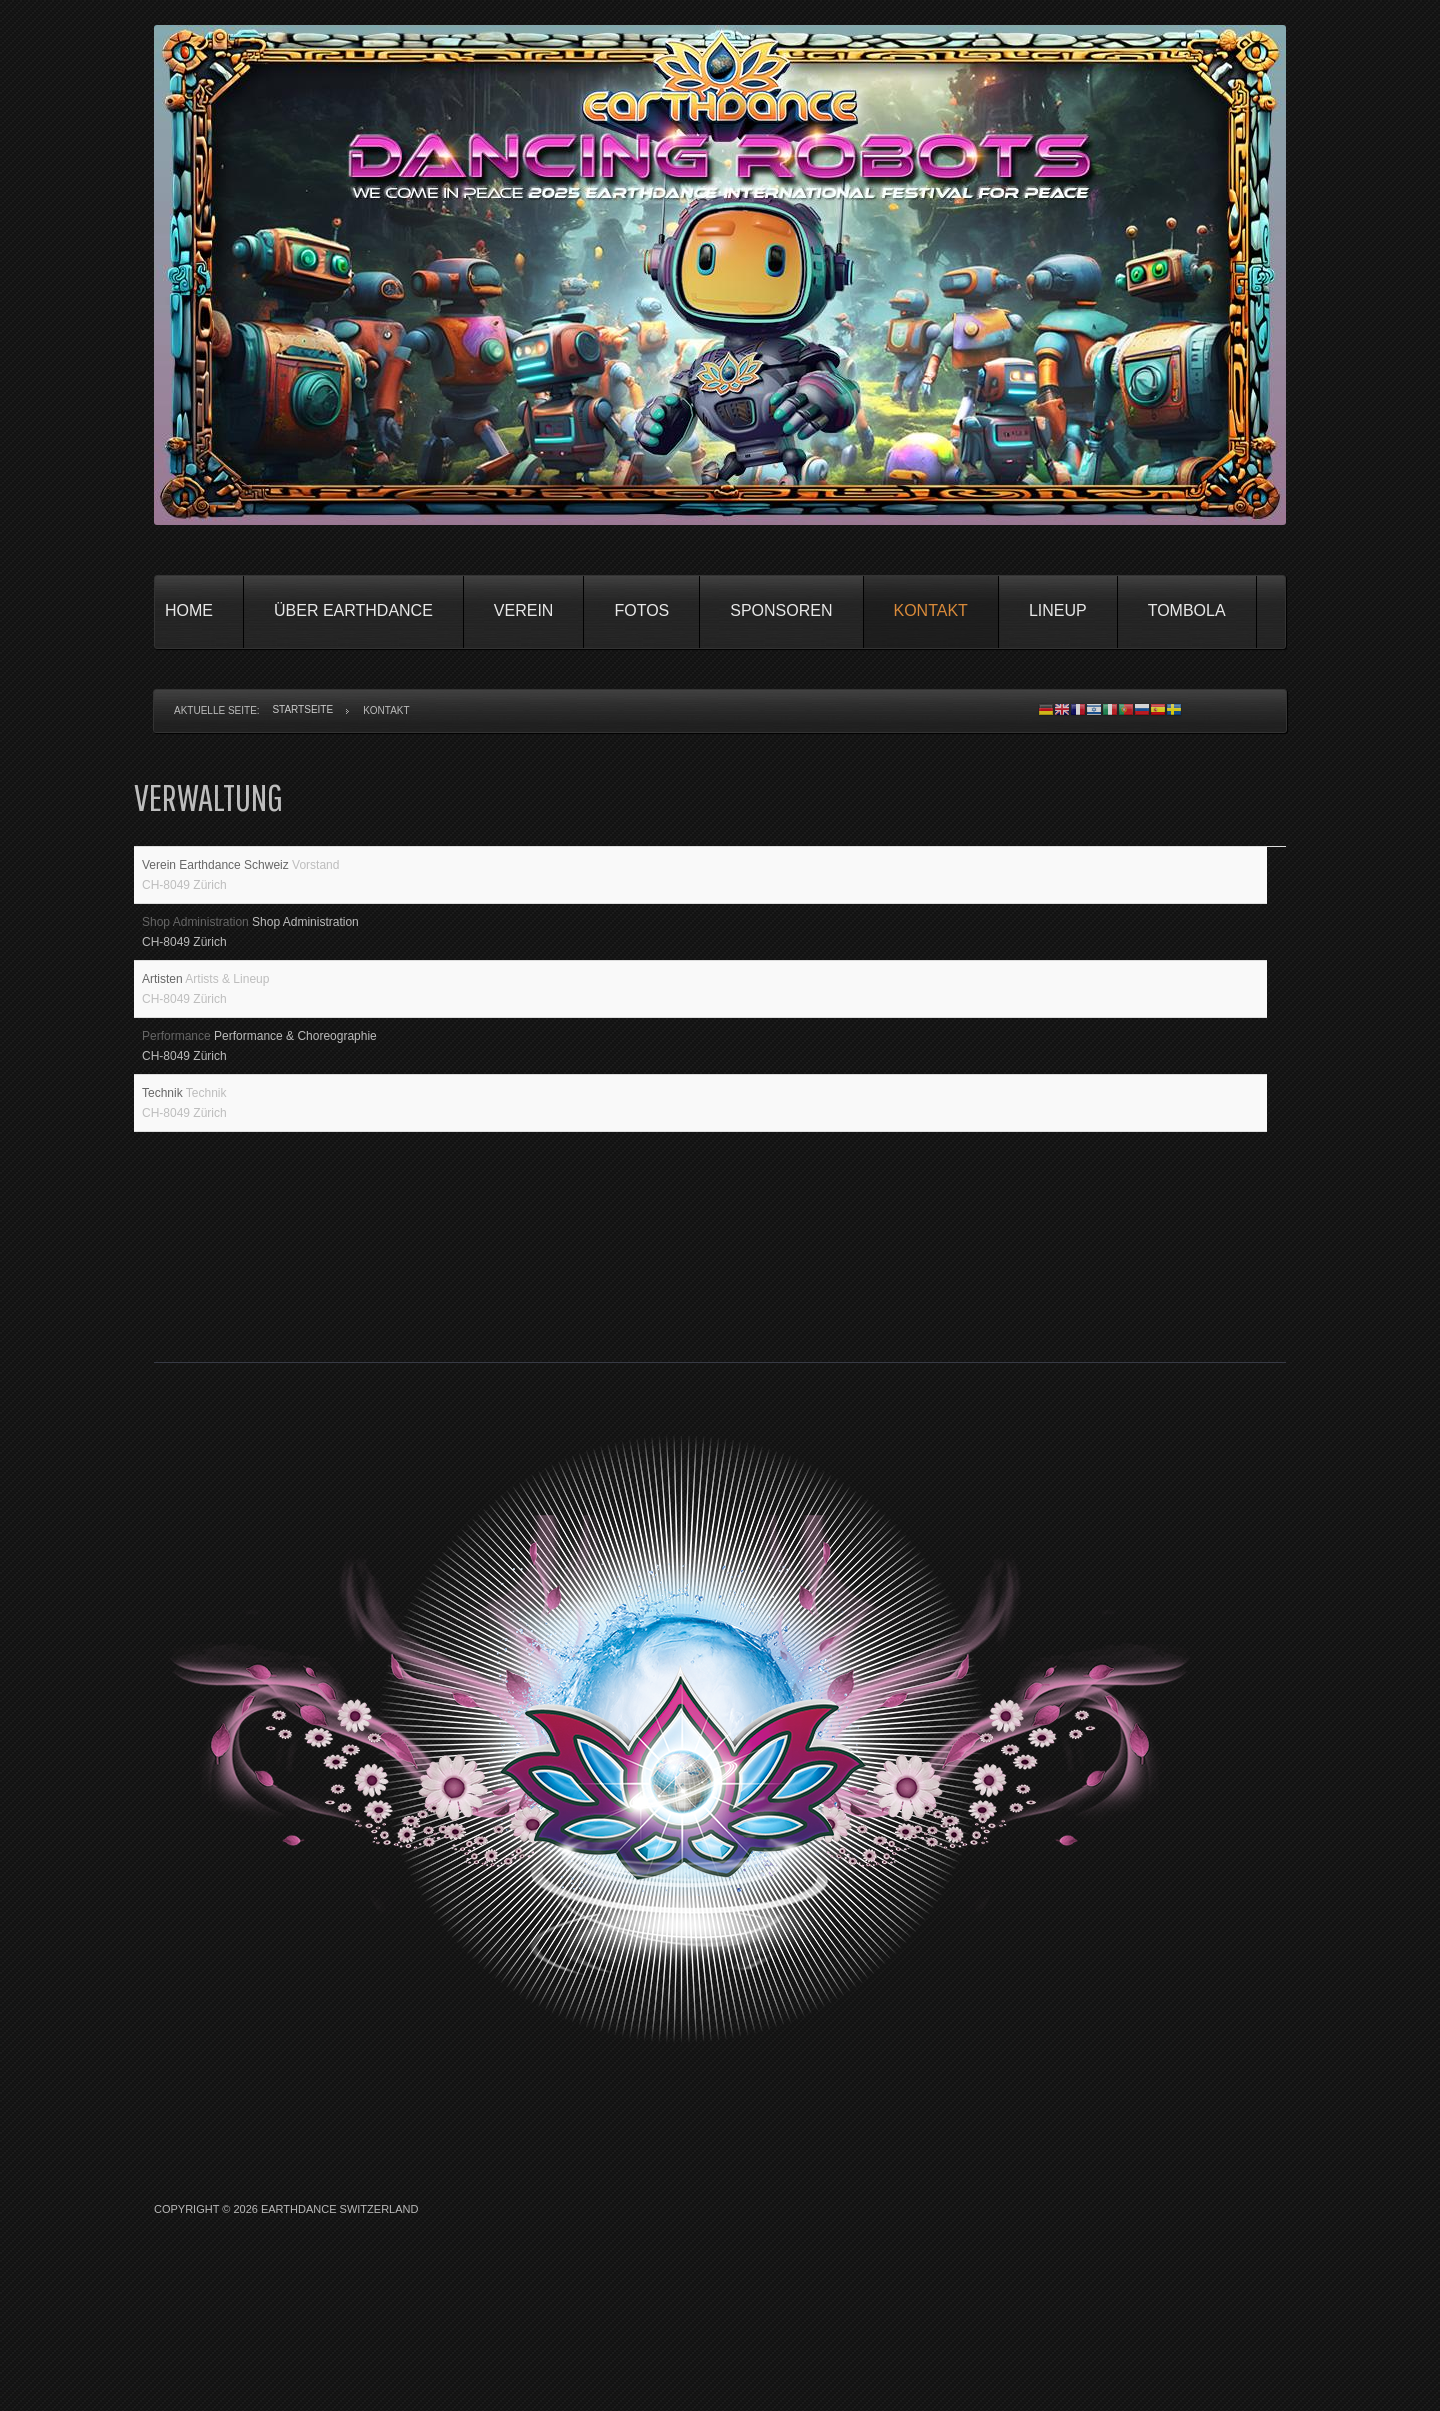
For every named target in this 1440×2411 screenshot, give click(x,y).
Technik (164, 1163)
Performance (178, 1092)
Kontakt (931, 610)
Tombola (1187, 610)
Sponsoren (781, 610)
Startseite (302, 709)
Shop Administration (197, 950)
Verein (524, 610)
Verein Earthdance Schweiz (217, 879)
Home (189, 610)
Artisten (163, 1021)
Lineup (1058, 610)
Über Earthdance (353, 610)
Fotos (641, 610)
